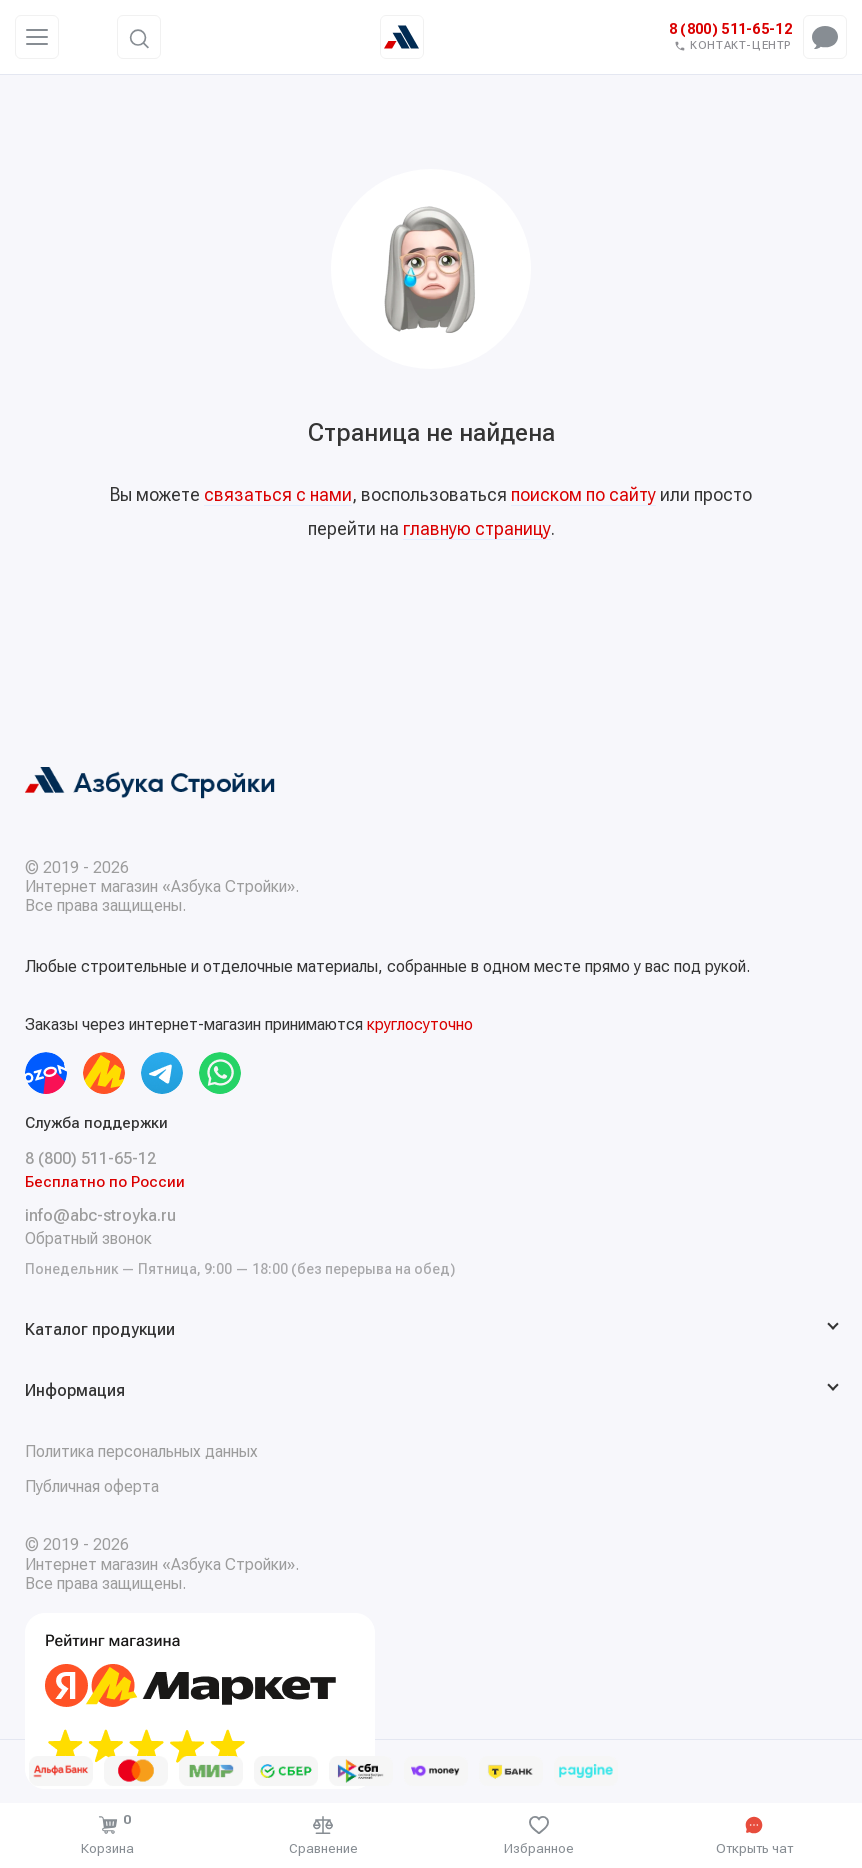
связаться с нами (278, 494)
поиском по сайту (583, 494)
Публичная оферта (92, 1486)
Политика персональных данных (141, 1451)
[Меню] (37, 37)
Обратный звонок (88, 1238)
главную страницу (477, 528)
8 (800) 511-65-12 (730, 29)
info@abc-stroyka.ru (100, 1215)
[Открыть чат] (755, 1835)
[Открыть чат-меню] (825, 37)
